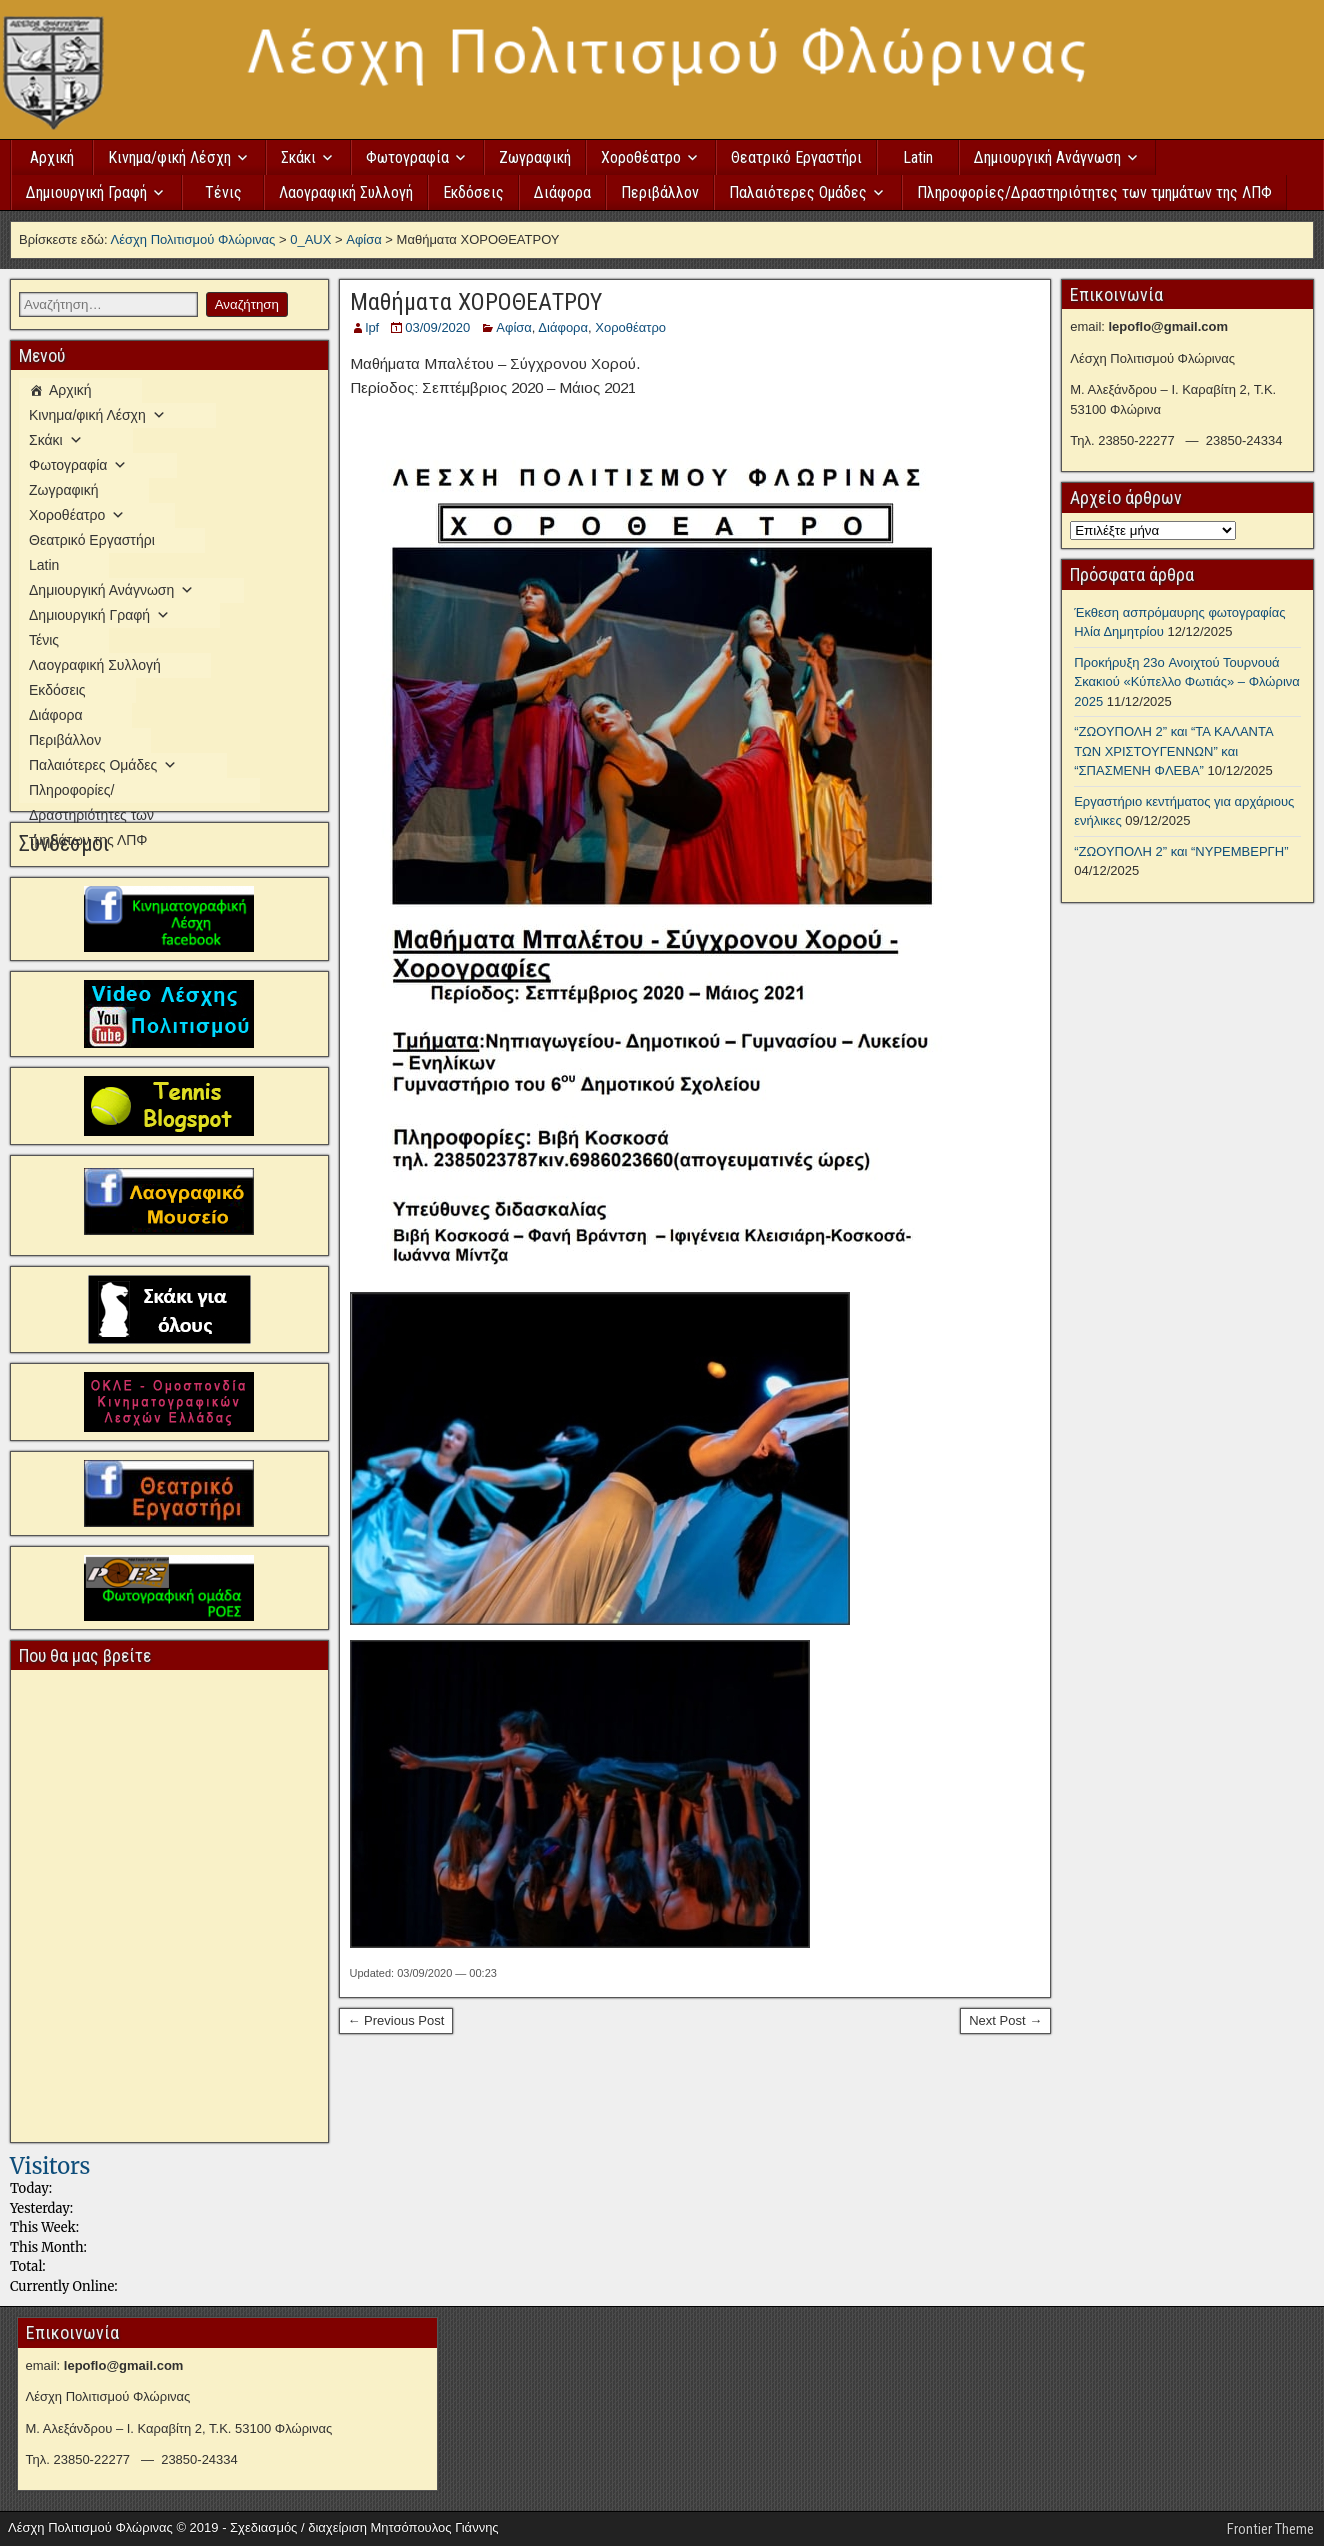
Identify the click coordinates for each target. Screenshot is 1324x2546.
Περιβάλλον (660, 192)
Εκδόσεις (473, 192)
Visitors (50, 2166)
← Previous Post (396, 2020)
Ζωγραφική (535, 157)
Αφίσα (514, 327)
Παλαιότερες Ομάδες (798, 192)
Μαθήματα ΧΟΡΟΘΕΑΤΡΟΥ (476, 302)
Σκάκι (298, 157)
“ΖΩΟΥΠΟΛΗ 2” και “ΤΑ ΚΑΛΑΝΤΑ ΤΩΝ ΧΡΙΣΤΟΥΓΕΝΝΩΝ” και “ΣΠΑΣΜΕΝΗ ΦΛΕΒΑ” (1173, 751)
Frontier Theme (1270, 2529)
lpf (373, 327)
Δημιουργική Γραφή (86, 192)
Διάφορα (562, 192)
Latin (918, 157)
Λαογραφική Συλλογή (346, 192)
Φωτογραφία (407, 157)
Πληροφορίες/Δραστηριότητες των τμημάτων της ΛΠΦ (1094, 192)
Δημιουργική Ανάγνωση (1047, 157)
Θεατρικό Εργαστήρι (796, 157)
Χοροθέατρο (641, 157)
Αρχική (52, 157)
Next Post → (1005, 2020)
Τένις (223, 192)
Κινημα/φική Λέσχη (169, 157)
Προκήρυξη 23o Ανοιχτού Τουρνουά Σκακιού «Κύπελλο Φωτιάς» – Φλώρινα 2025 (1187, 682)
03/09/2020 (437, 327)
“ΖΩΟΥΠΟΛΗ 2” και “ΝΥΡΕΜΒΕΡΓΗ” (1181, 851)
